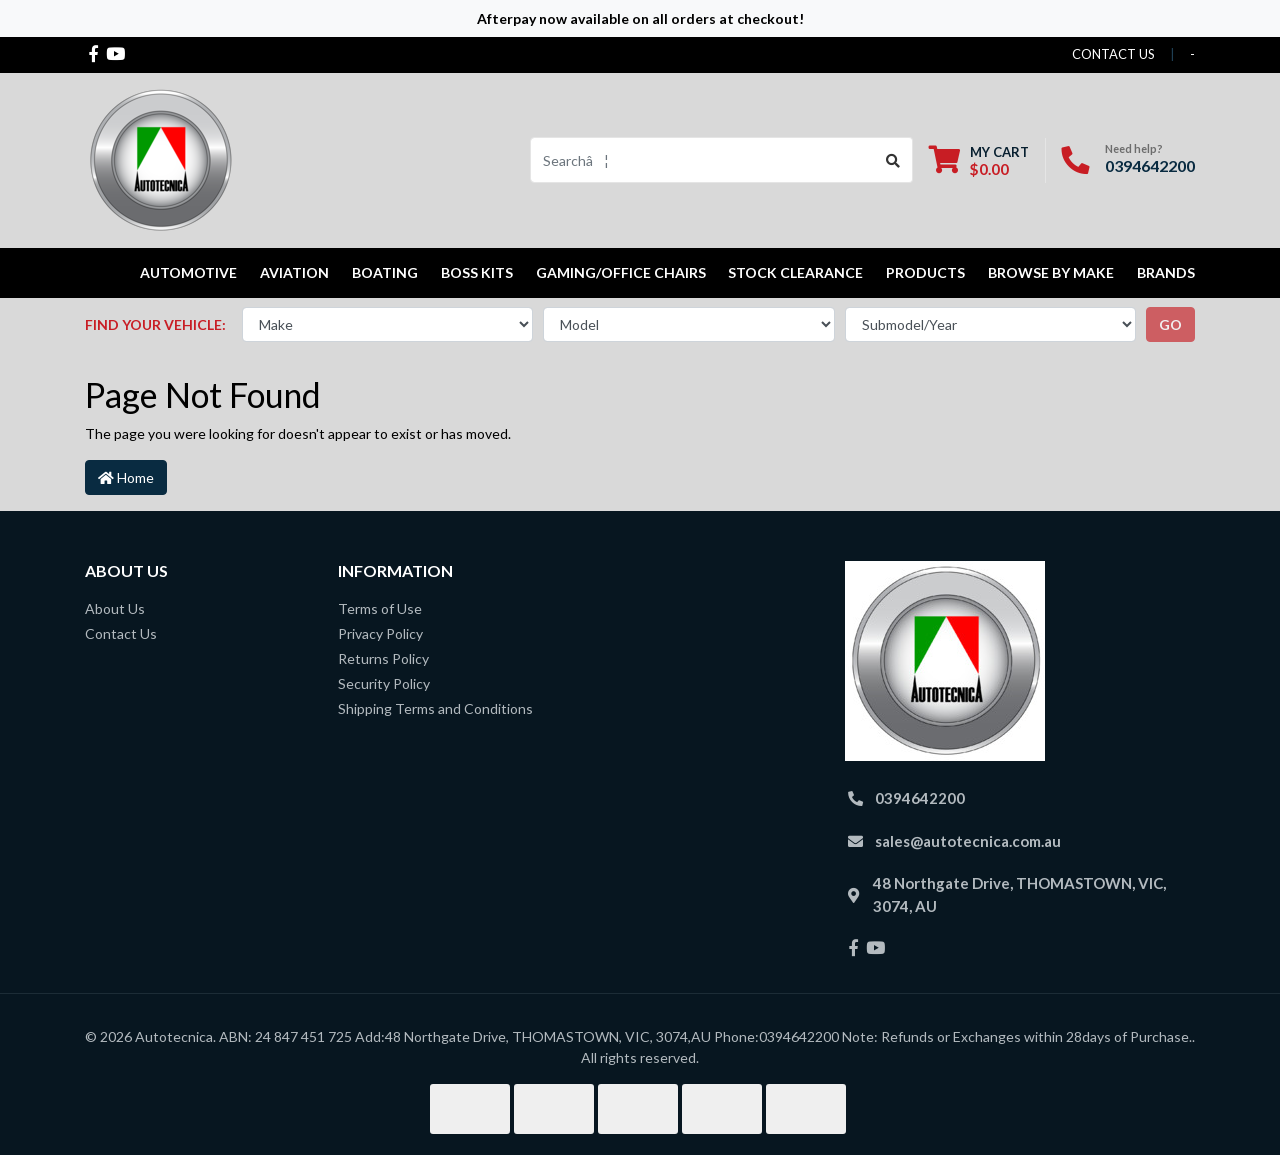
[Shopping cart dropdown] (979, 160)
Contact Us (121, 633)
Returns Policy (383, 658)
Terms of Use (380, 608)
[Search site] (893, 160)
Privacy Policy (380, 633)
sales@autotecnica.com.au (968, 841)
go (1170, 324)
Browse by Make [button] (1051, 272)
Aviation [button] (294, 272)
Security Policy (384, 683)
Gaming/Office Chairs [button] (621, 272)
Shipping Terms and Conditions (435, 708)
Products (925, 272)
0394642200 (1150, 165)
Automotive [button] (188, 272)
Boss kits (477, 272)
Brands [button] (1166, 272)
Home (126, 477)
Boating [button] (385, 272)
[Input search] (702, 160)
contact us (1113, 54)
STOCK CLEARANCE (795, 272)
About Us (115, 608)
